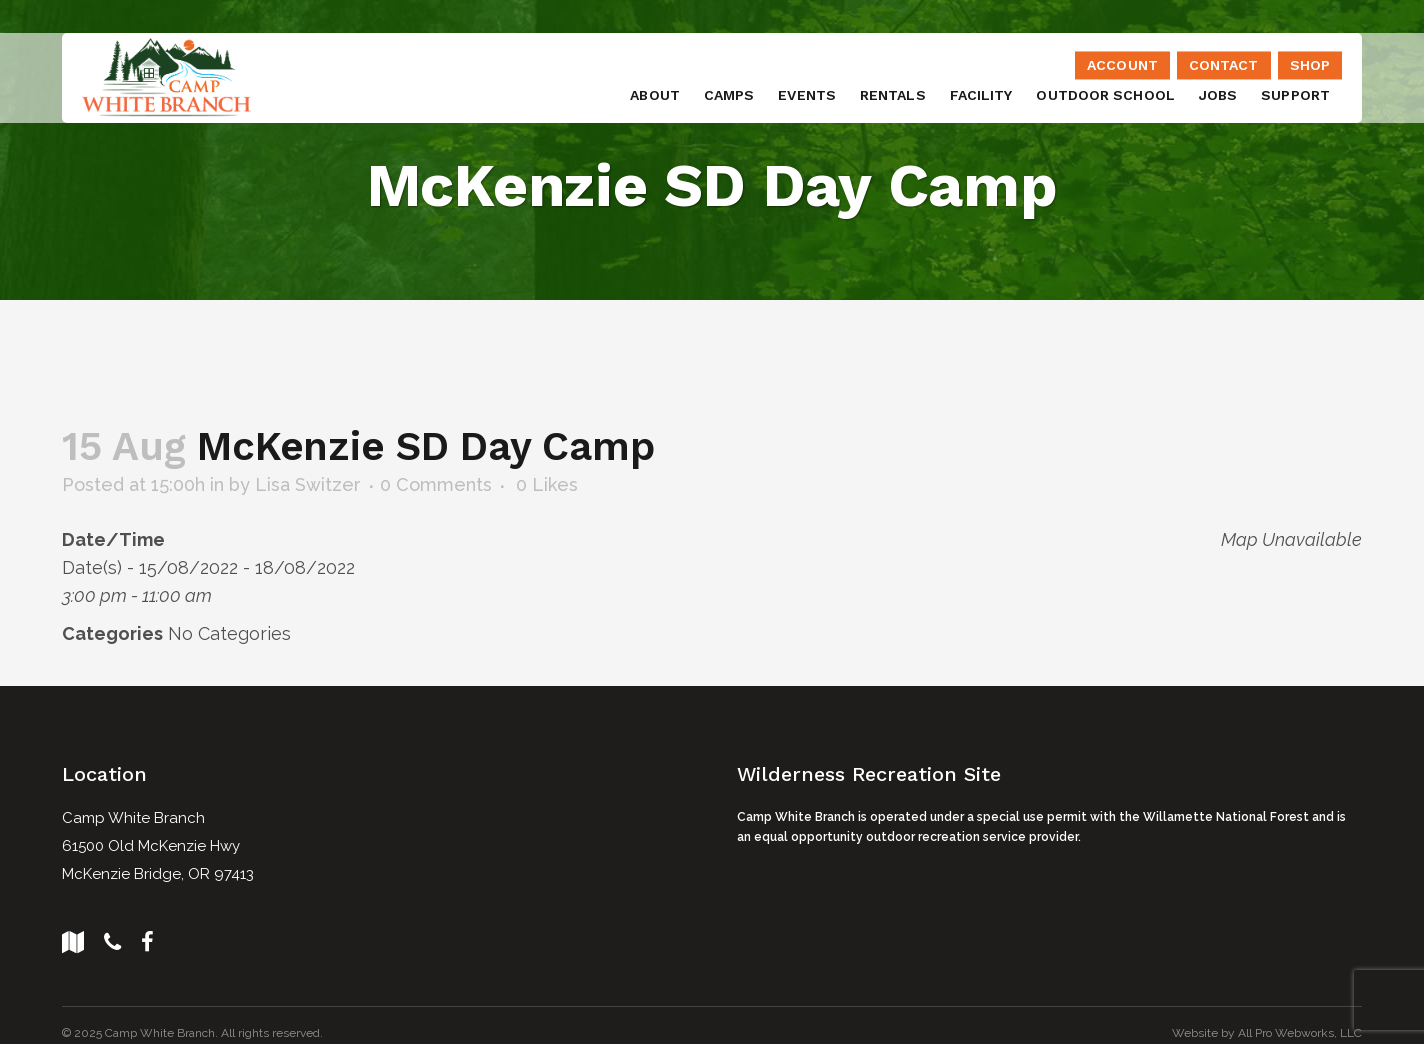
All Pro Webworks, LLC (1300, 1031)
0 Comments (436, 483)
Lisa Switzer (308, 483)
